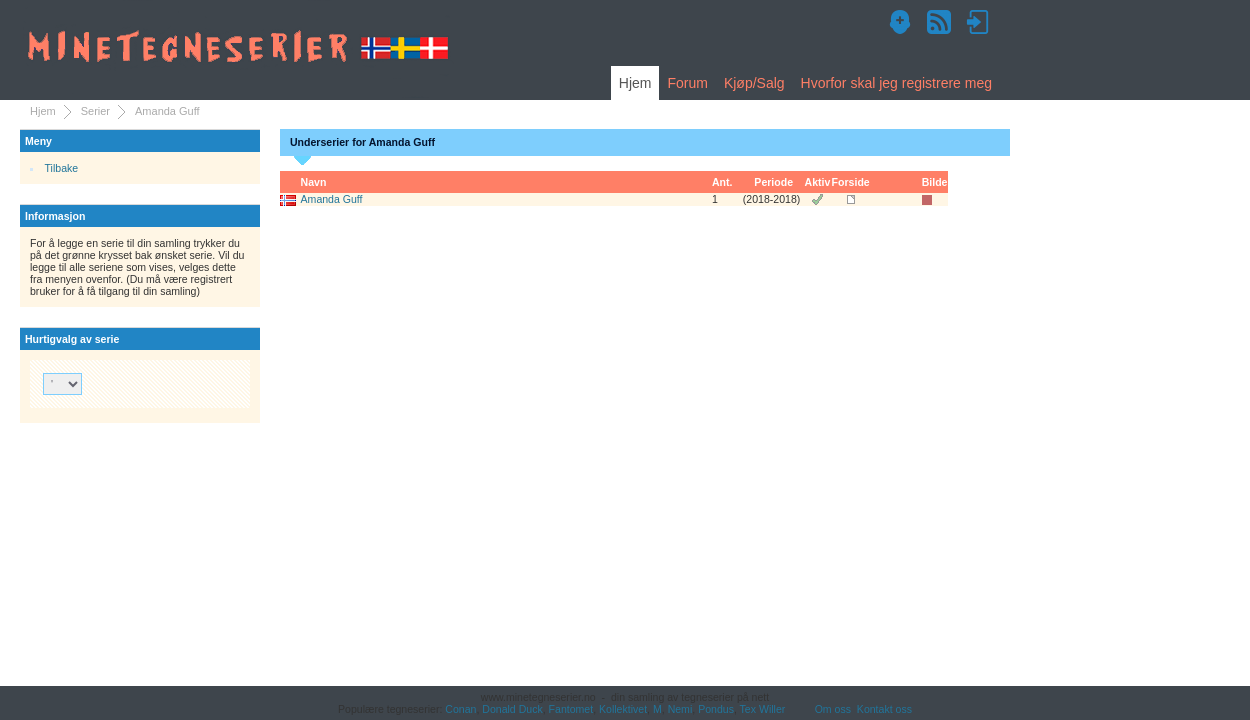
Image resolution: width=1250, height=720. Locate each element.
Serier (95, 111)
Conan (460, 709)
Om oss (833, 709)
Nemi (680, 709)
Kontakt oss (884, 709)
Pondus (716, 709)
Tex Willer (763, 709)
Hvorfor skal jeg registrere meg (896, 83)
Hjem (635, 83)
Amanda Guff (332, 199)
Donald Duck (512, 709)
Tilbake (62, 168)
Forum (687, 83)
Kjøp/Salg (754, 83)
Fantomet (571, 709)
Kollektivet (623, 709)
